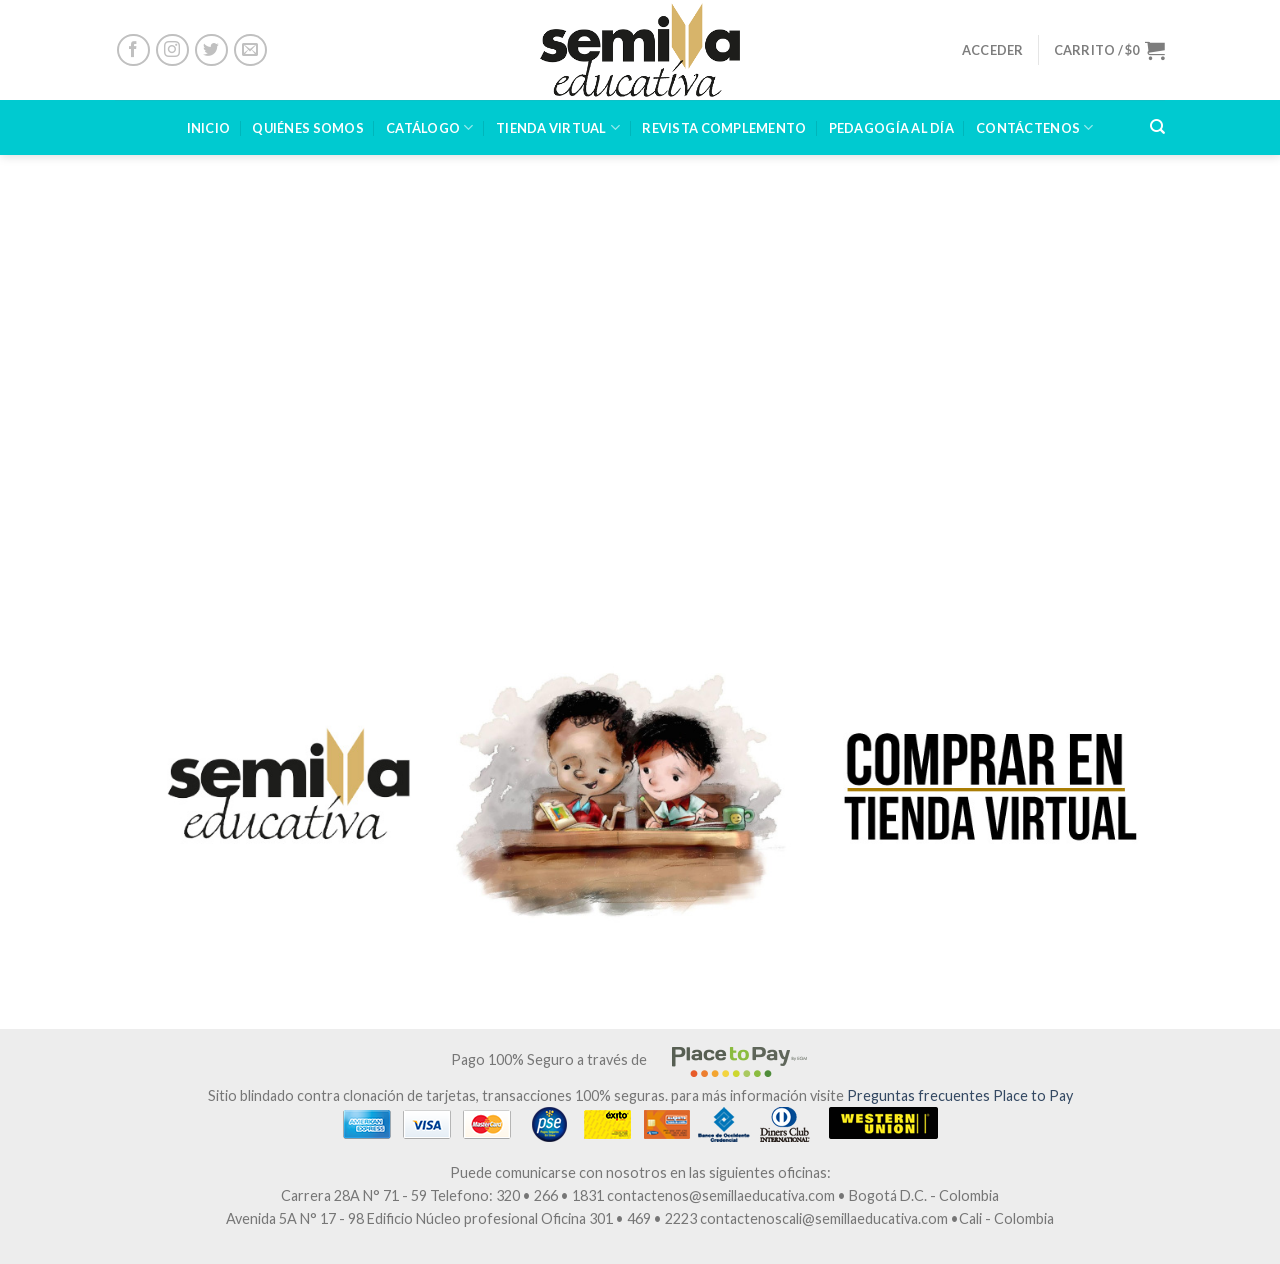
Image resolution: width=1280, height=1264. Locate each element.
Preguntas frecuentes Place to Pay (960, 1095)
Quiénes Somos (307, 128)
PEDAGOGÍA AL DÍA (891, 128)
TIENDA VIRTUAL (558, 127)
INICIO (209, 128)
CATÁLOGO (430, 127)
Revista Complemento (724, 128)
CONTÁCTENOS (1034, 127)
